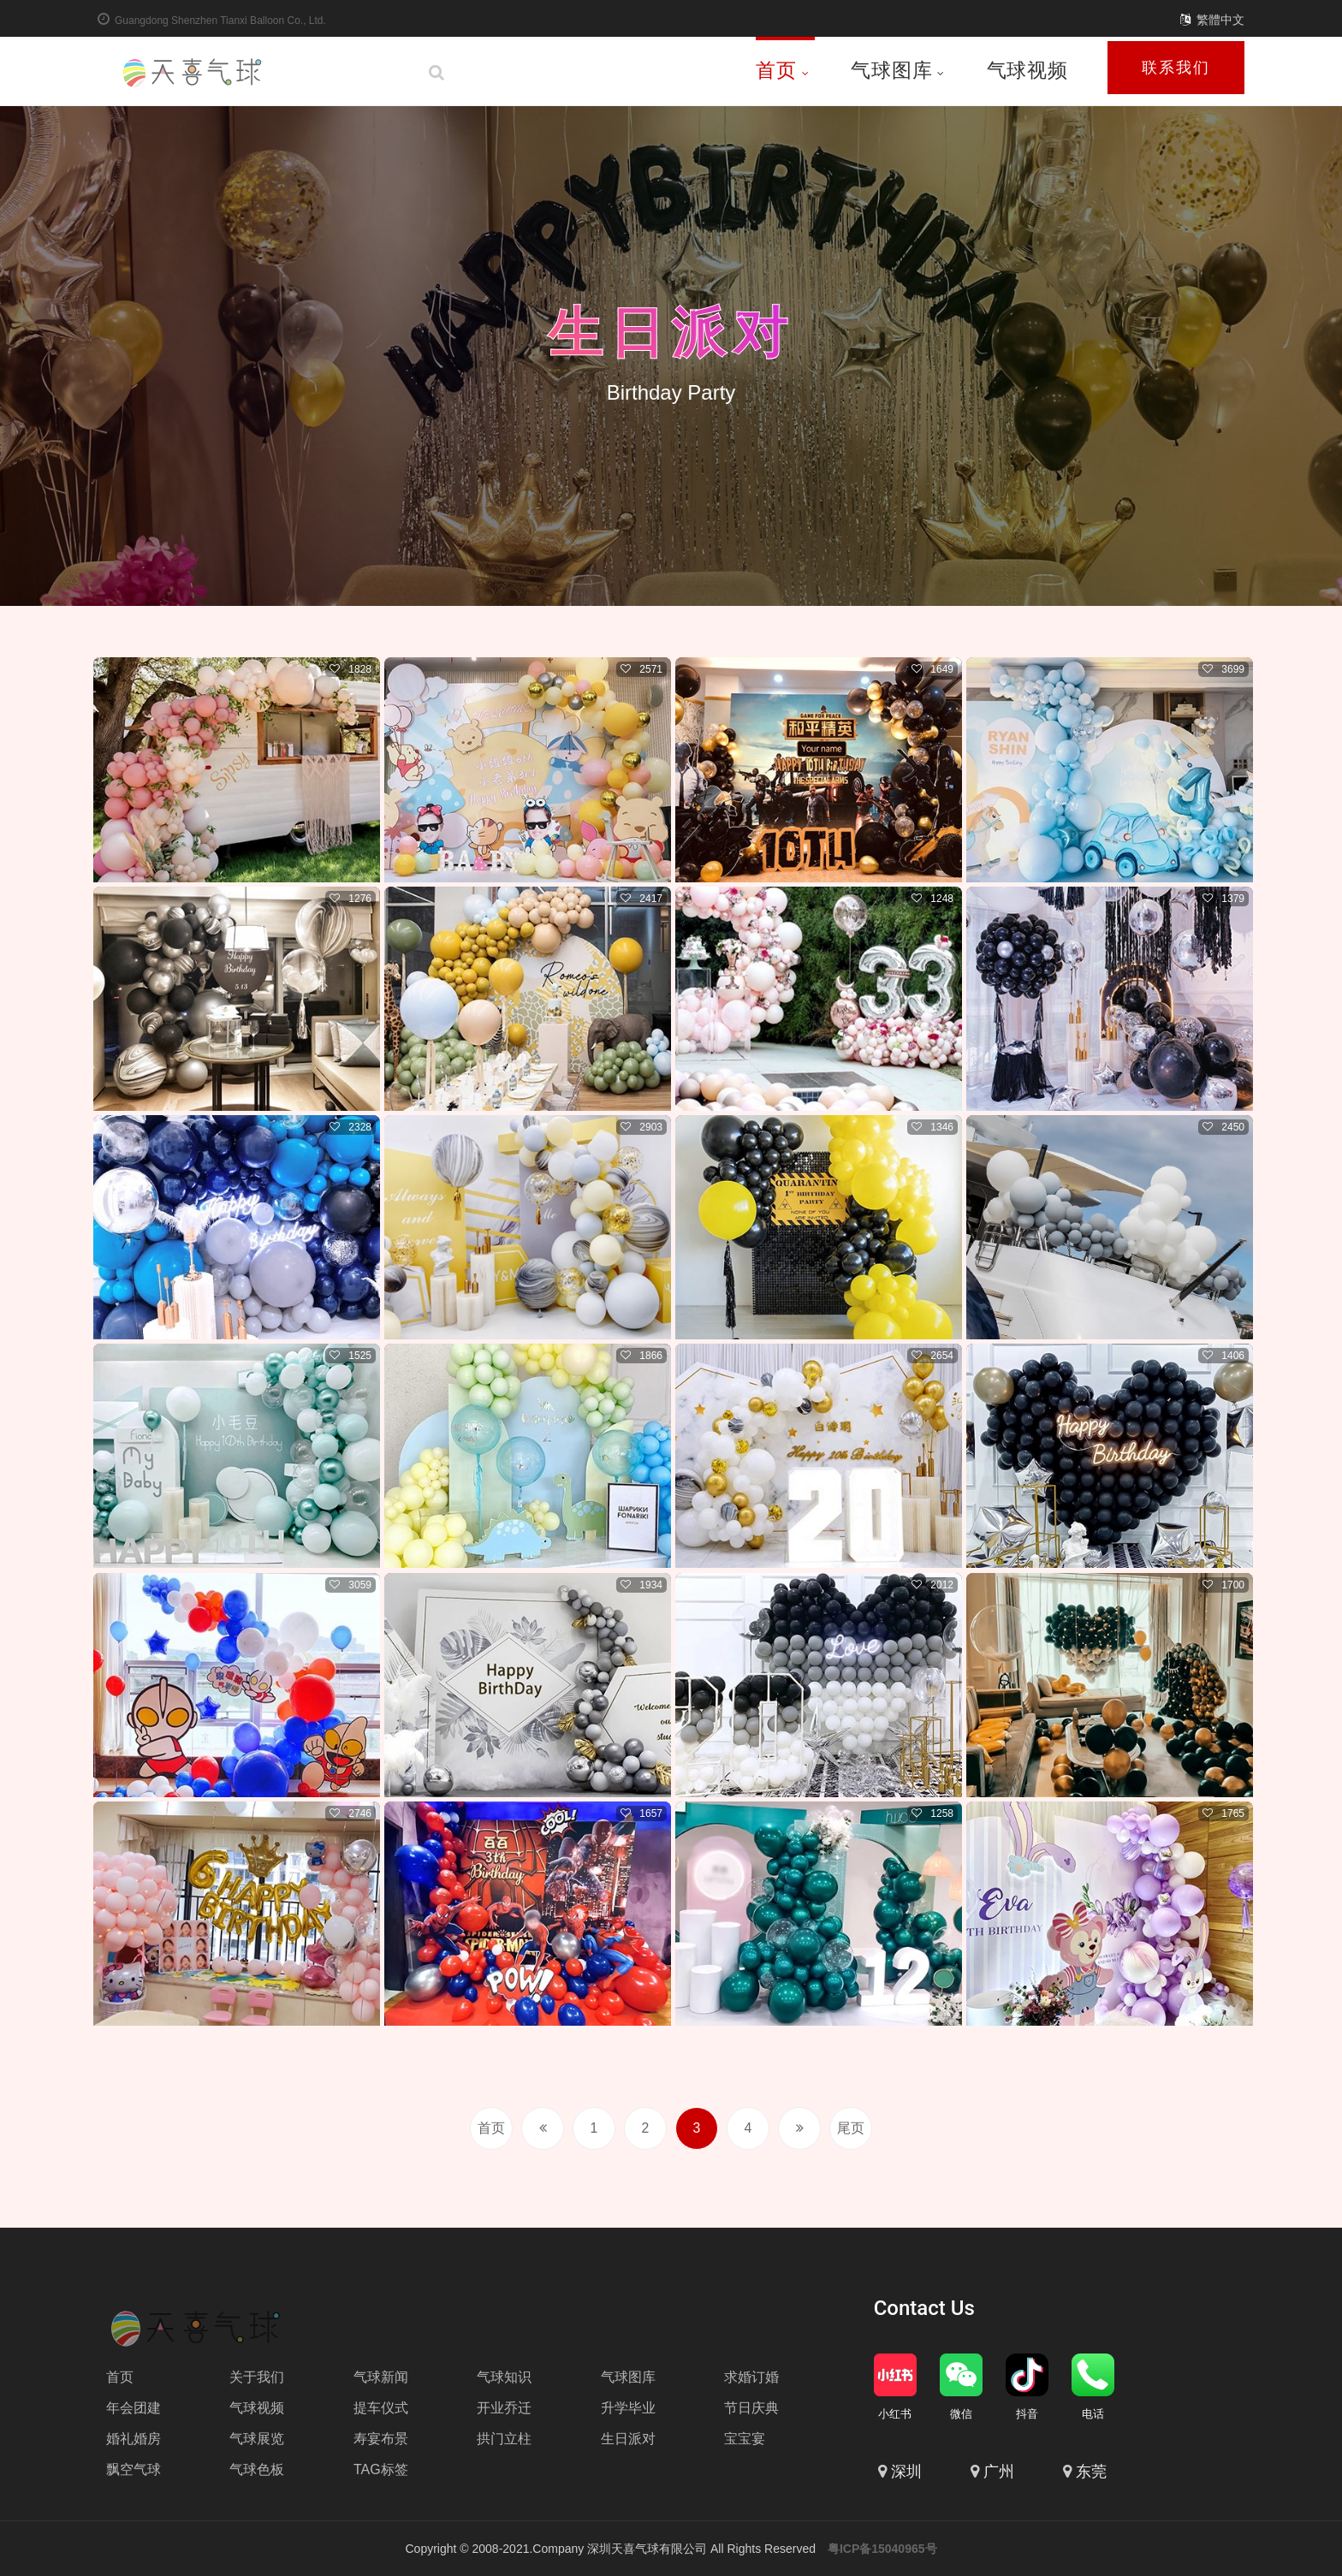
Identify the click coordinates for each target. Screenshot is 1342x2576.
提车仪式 (380, 2408)
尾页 (850, 2128)
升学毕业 (628, 2408)
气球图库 (898, 70)
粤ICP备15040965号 (882, 2548)
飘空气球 (133, 2469)
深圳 (906, 2471)
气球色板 (256, 2469)
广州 (998, 2471)
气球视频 (1027, 70)
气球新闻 (380, 2377)
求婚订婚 (751, 2377)
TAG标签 (380, 2469)
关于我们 (256, 2377)
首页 (783, 70)
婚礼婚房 (133, 2438)
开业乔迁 (504, 2408)
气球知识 (504, 2377)
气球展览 (256, 2438)
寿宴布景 (380, 2438)
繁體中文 (1220, 20)
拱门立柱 (504, 2438)
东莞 (1091, 2471)
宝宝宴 (744, 2438)
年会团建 (133, 2408)
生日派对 (671, 332)
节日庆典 (751, 2408)
